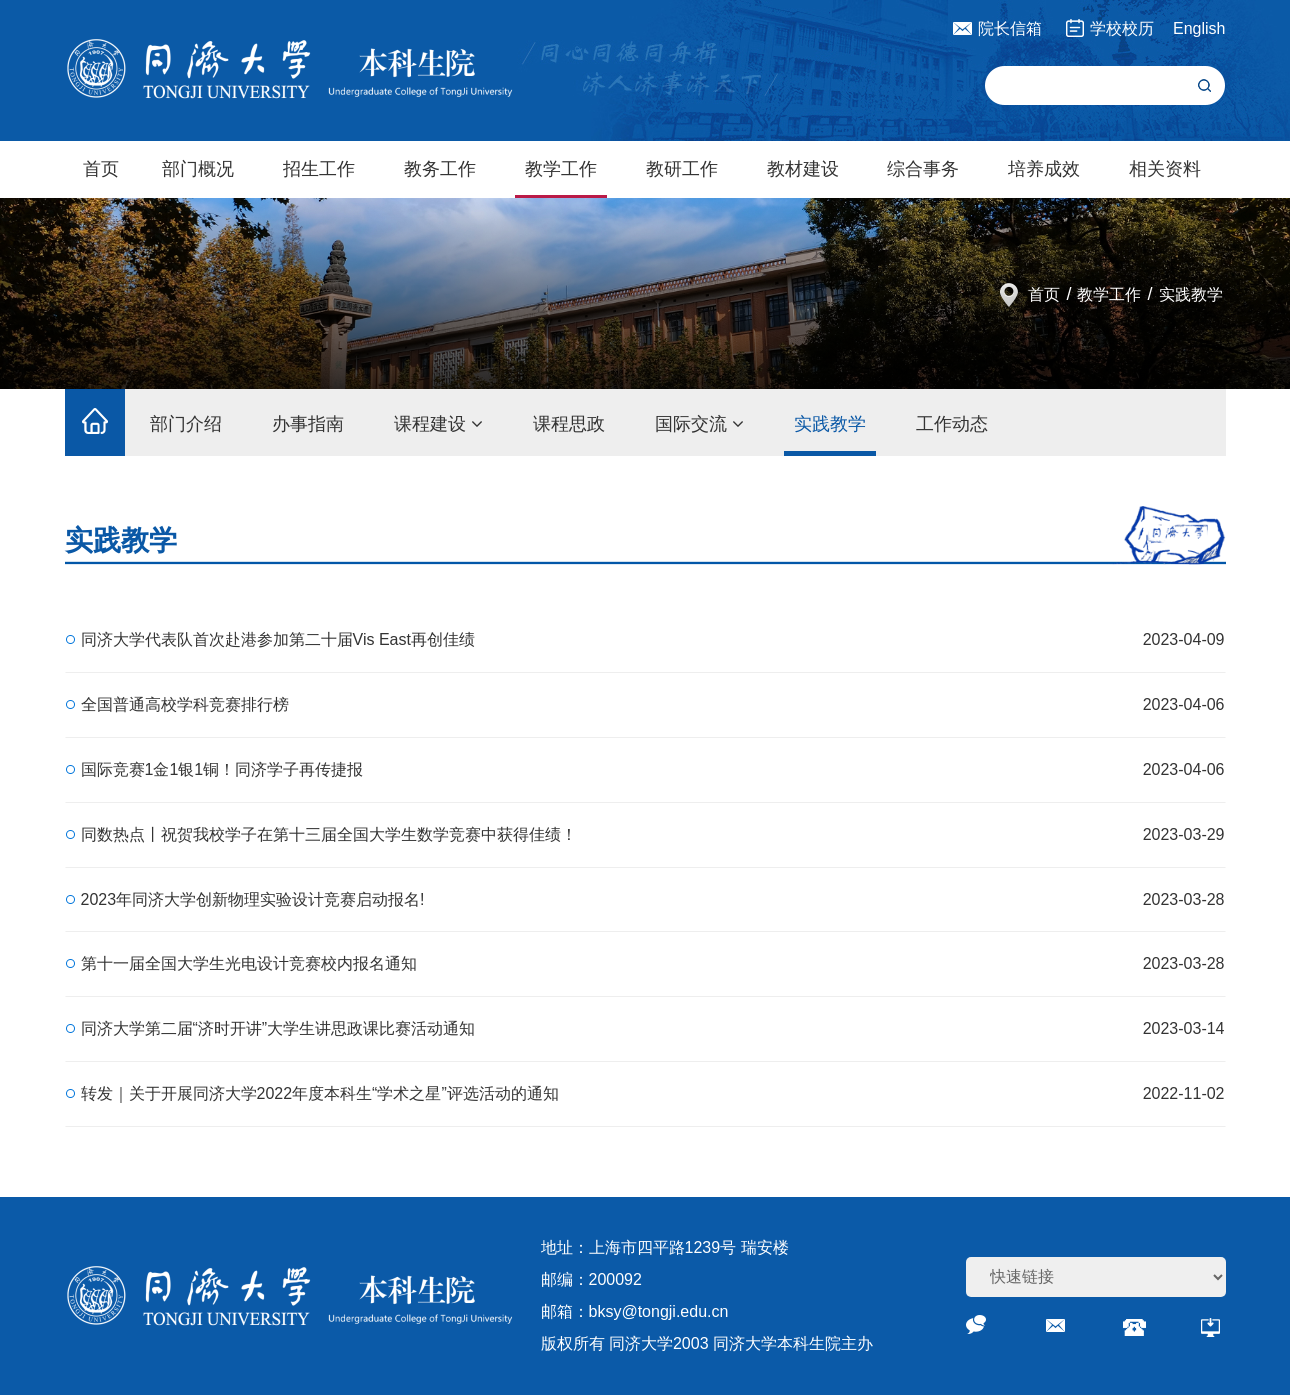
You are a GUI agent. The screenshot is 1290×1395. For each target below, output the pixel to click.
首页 (101, 169)
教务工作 (440, 169)
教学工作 (561, 169)
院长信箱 (1010, 28)
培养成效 (1044, 169)
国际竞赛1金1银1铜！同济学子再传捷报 (222, 769)
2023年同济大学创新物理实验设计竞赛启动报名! (253, 899)
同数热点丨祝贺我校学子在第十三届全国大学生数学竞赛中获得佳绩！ (329, 834)
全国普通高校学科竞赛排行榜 (185, 704)
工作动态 (952, 424)
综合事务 (923, 169)
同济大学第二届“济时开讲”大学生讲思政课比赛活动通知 (278, 1028)
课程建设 (438, 424)
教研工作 (682, 169)
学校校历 (1122, 28)
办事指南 (308, 424)
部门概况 (198, 169)
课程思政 (569, 424)
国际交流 (699, 424)
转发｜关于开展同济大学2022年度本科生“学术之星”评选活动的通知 (320, 1093)
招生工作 (319, 169)
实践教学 (1191, 294)
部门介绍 (186, 424)
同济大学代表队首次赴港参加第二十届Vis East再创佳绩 (278, 639)
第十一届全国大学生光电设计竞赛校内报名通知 (249, 963)
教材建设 (803, 169)
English (1199, 28)
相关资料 (1165, 169)
